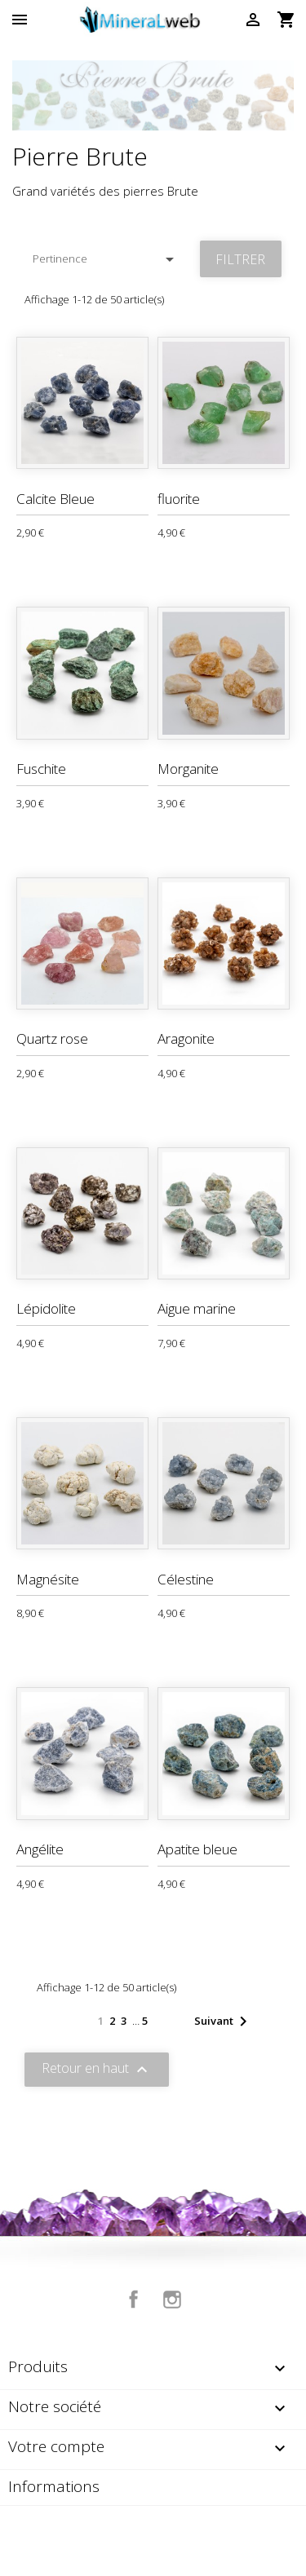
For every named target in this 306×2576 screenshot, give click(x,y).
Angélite (40, 1849)
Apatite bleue (197, 1849)
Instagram (172, 2299)
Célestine (185, 1579)
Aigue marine (196, 1308)
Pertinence (106, 259)
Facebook (134, 2299)
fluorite (178, 498)
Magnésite (47, 1579)
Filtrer (240, 259)
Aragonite (186, 1038)
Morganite (188, 768)
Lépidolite (46, 1308)
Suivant (223, 2021)
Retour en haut (97, 2069)
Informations (54, 2486)
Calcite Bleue (55, 498)
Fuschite (41, 768)
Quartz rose (52, 1038)
